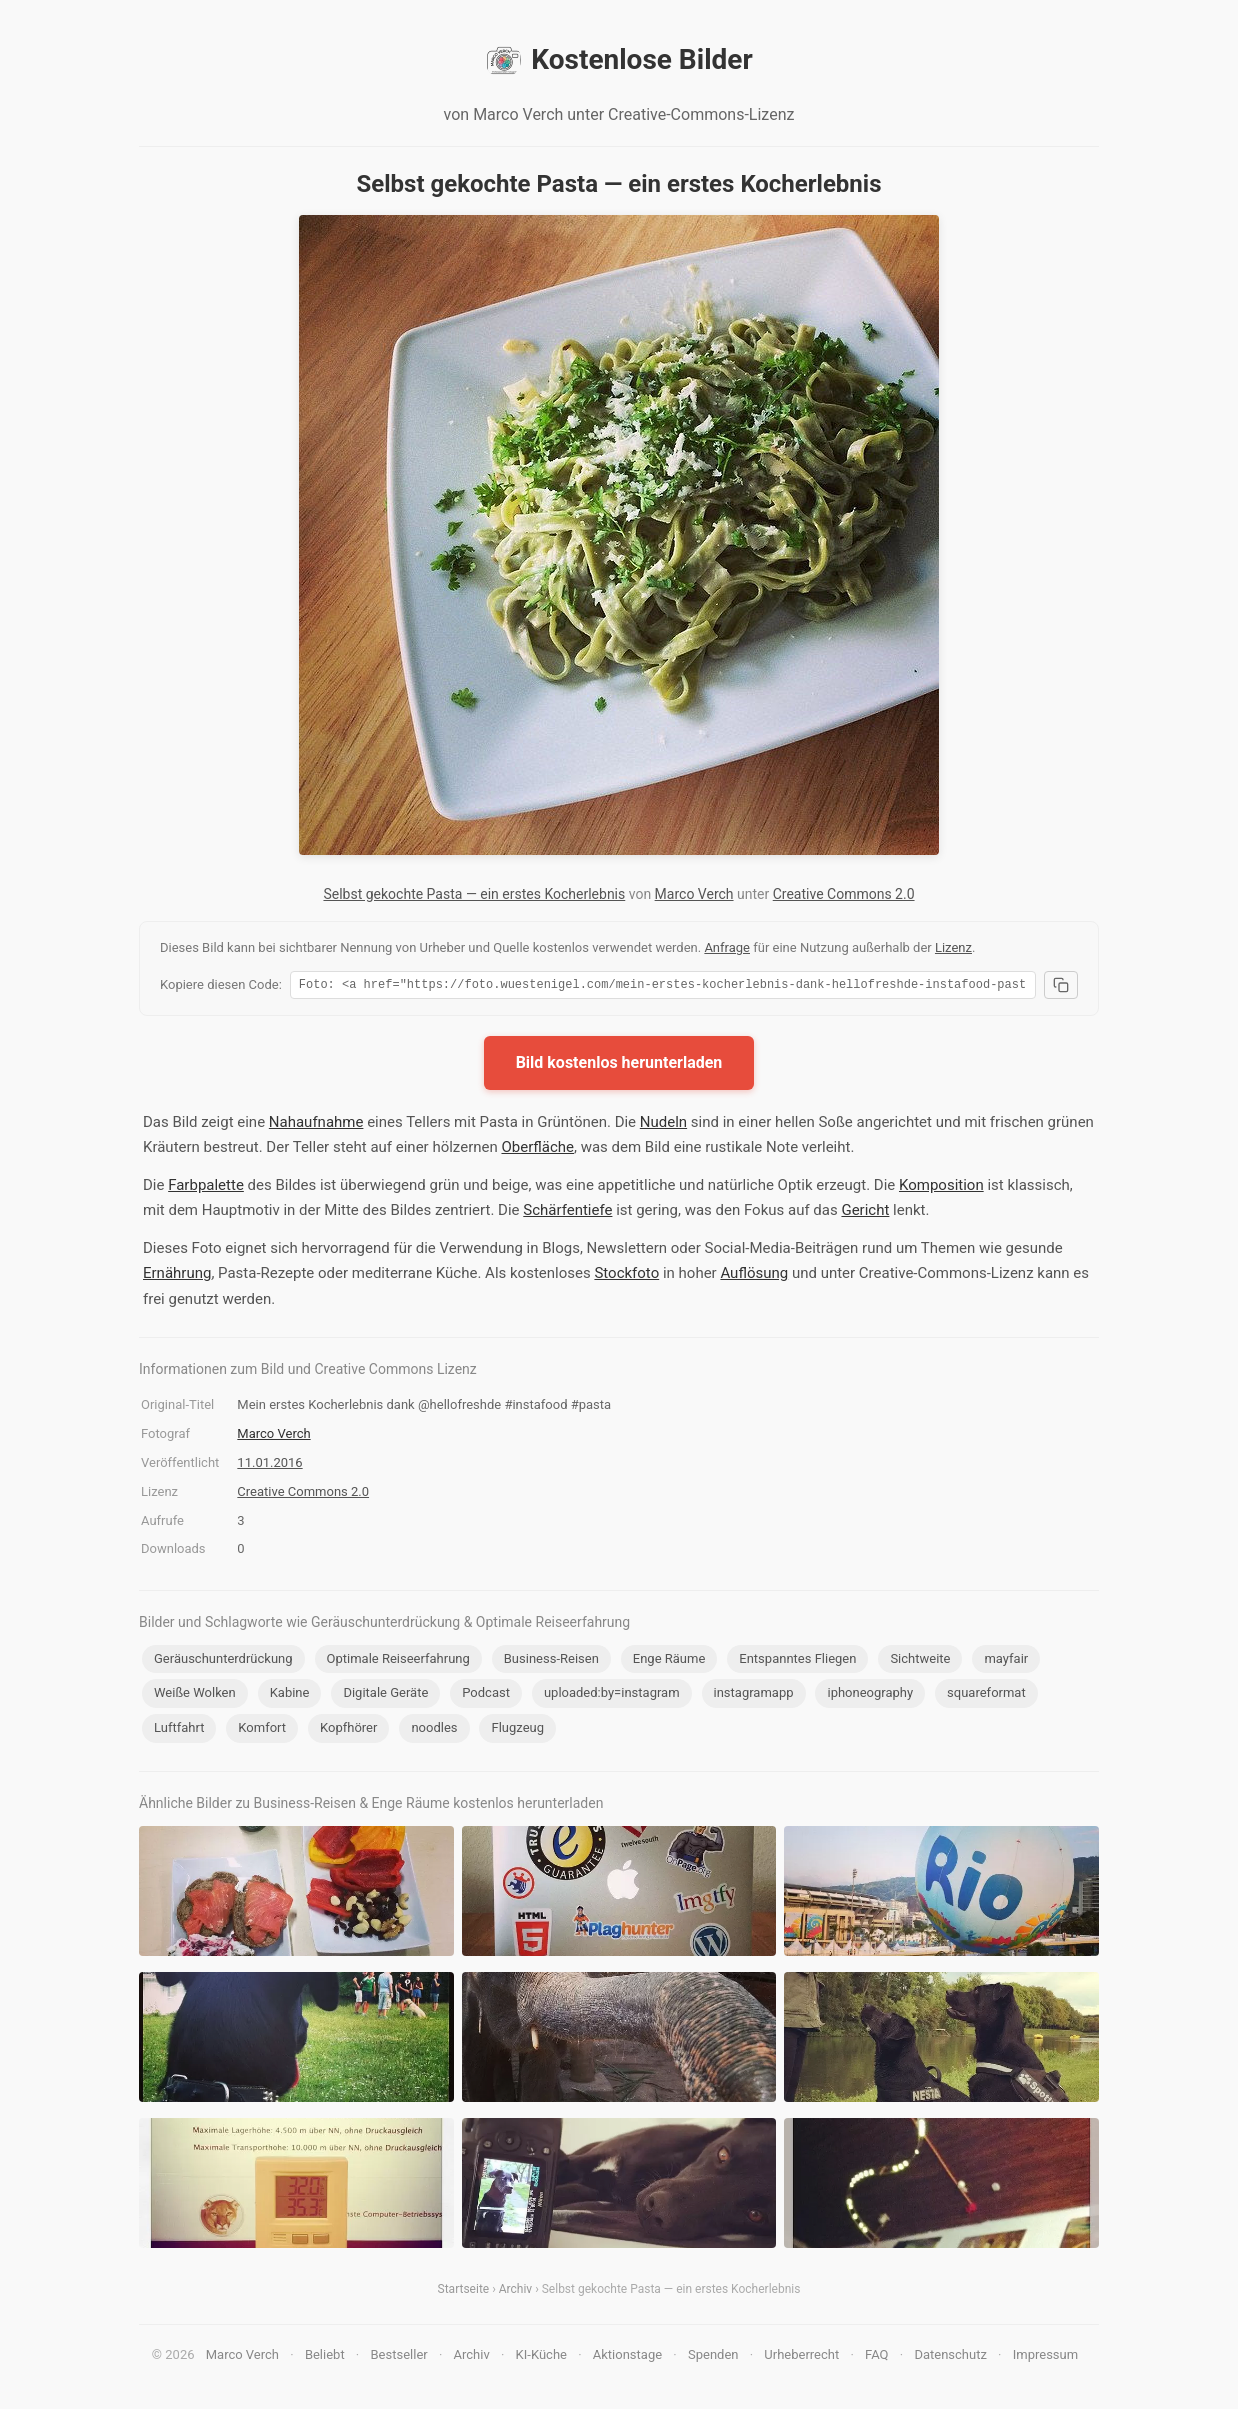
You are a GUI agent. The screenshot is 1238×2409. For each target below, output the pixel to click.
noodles (434, 1730)
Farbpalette (206, 1188)
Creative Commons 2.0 (844, 894)
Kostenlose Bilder (618, 60)
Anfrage (727, 947)
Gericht (865, 1213)
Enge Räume (669, 1661)
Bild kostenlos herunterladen (619, 1065)
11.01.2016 (269, 1465)
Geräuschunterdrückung (223, 1661)
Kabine (290, 1695)
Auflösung (754, 1276)
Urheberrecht (801, 2357)
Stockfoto (626, 1276)
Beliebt (325, 2357)
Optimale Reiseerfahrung (398, 1661)
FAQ (876, 2357)
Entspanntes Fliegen (797, 1661)
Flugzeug (517, 1730)
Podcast (486, 1695)
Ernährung (177, 1276)
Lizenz (953, 947)
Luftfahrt (179, 1730)
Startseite (464, 2292)
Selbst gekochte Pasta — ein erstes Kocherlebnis (474, 894)
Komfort (262, 1730)
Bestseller (399, 2357)
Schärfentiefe (567, 1213)
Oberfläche (537, 1150)
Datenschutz (950, 2357)
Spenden (713, 2357)
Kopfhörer (348, 1730)
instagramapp (754, 1695)
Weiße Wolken (195, 1695)
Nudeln (663, 1125)
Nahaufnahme (316, 1125)
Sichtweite (920, 1661)
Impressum (1045, 2357)
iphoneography (870, 1695)
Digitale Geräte (385, 1695)
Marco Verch (694, 894)
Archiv (515, 2292)
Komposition (941, 1188)
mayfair (1006, 1661)
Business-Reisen (551, 1661)
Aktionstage (627, 2357)
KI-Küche (541, 2357)
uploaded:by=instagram (612, 1695)
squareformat (986, 1695)
